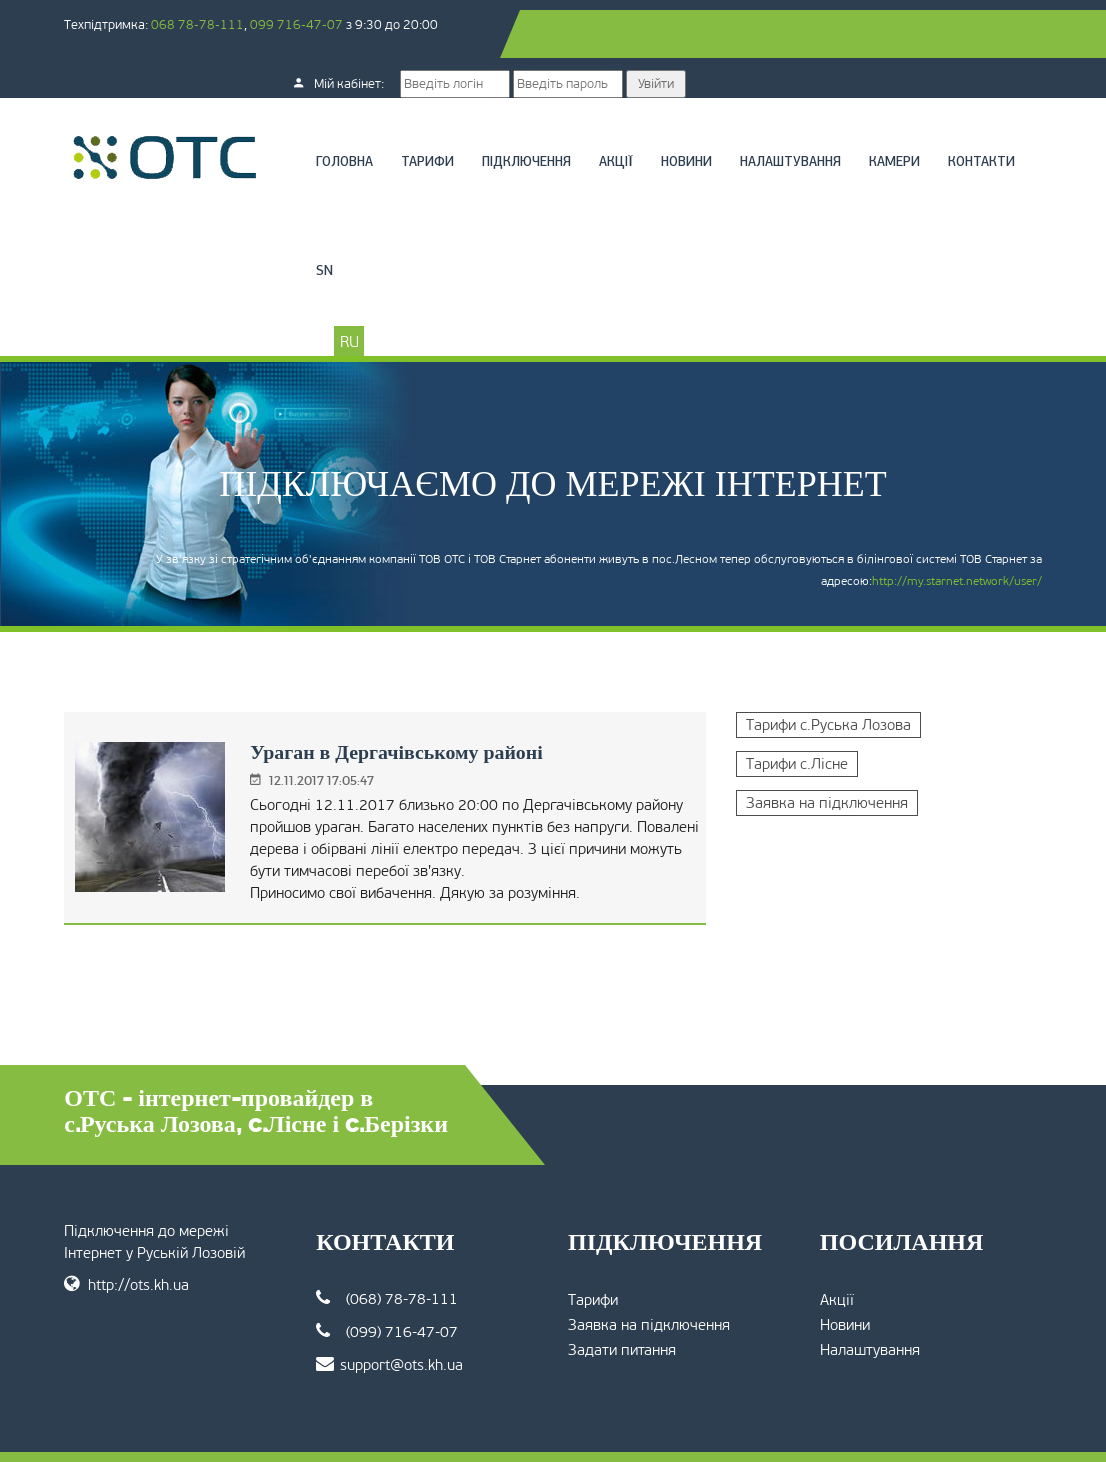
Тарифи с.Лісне (796, 716)
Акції (618, 114)
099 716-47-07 (300, 24)
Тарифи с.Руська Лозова (827, 677)
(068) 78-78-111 (389, 1250)
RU (351, 294)
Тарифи (429, 114)
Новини (688, 114)
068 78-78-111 (201, 24)
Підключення (528, 114)
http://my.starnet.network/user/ (953, 533)
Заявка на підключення (826, 755)
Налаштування (792, 114)
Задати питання (622, 1302)
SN (421, 223)
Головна (346, 114)
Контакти (351, 223)
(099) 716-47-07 (389, 1283)
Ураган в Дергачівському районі (394, 704)
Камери (896, 114)
